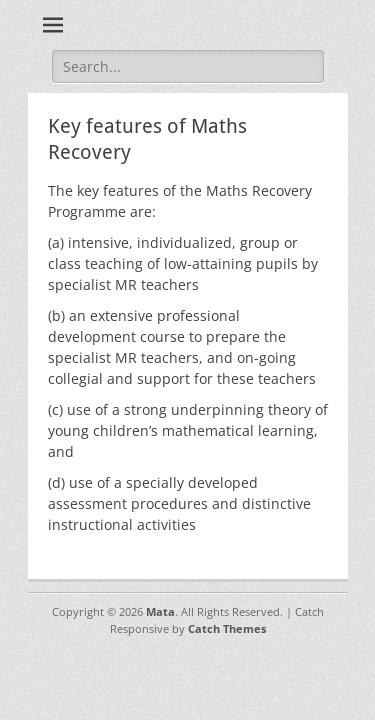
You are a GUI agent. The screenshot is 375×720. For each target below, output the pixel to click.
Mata (160, 611)
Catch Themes (227, 628)
